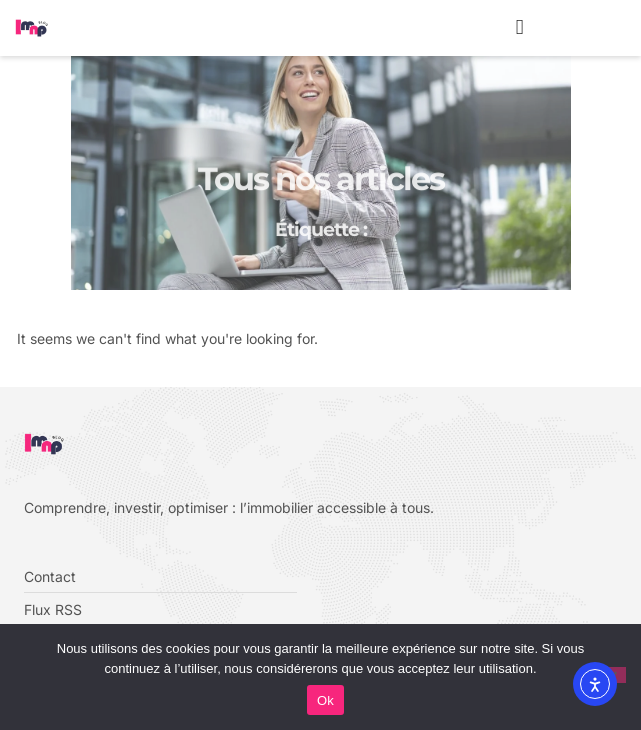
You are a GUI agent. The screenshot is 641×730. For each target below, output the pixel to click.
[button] (520, 28)
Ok (325, 700)
